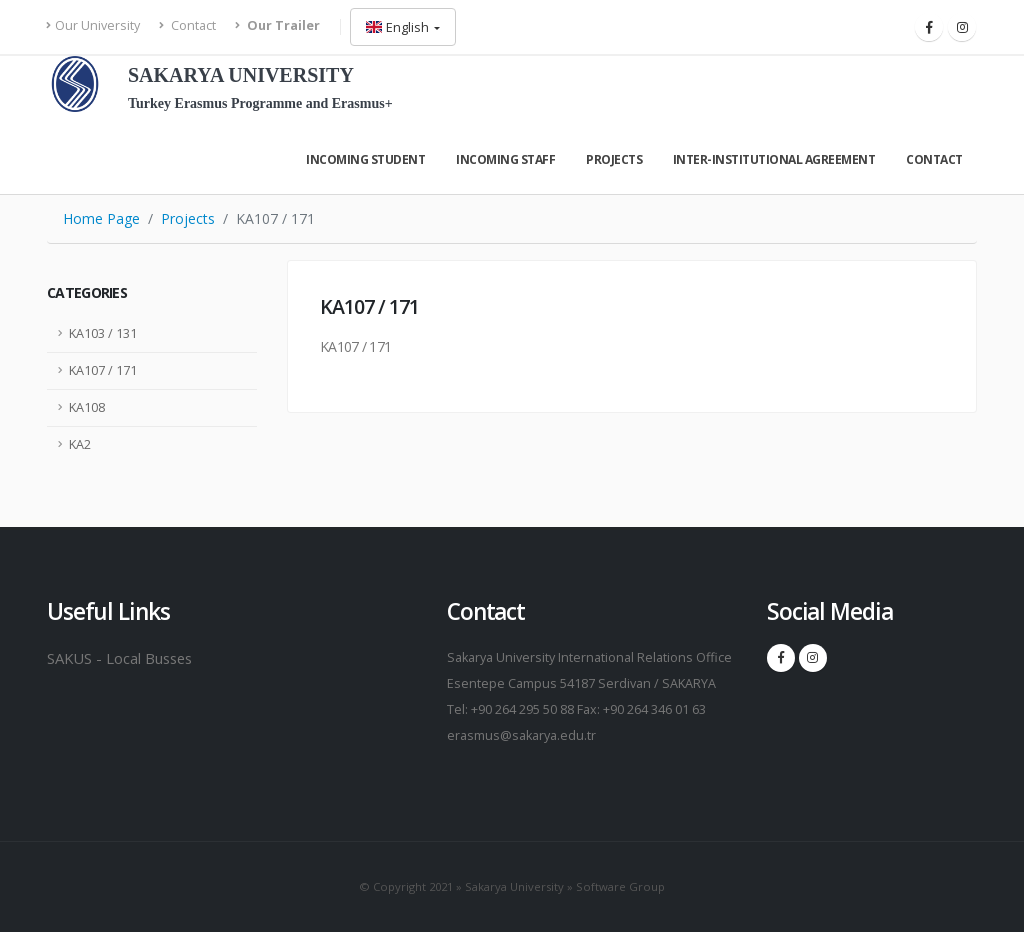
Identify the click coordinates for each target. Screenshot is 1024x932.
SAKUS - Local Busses (124, 658)
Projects (614, 159)
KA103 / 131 (103, 333)
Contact (187, 25)
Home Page (101, 218)
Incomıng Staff (505, 159)
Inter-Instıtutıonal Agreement (774, 159)
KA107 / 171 (103, 370)
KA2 (80, 444)
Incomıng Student (365, 159)
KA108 (87, 407)
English (399, 27)
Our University (93, 25)
